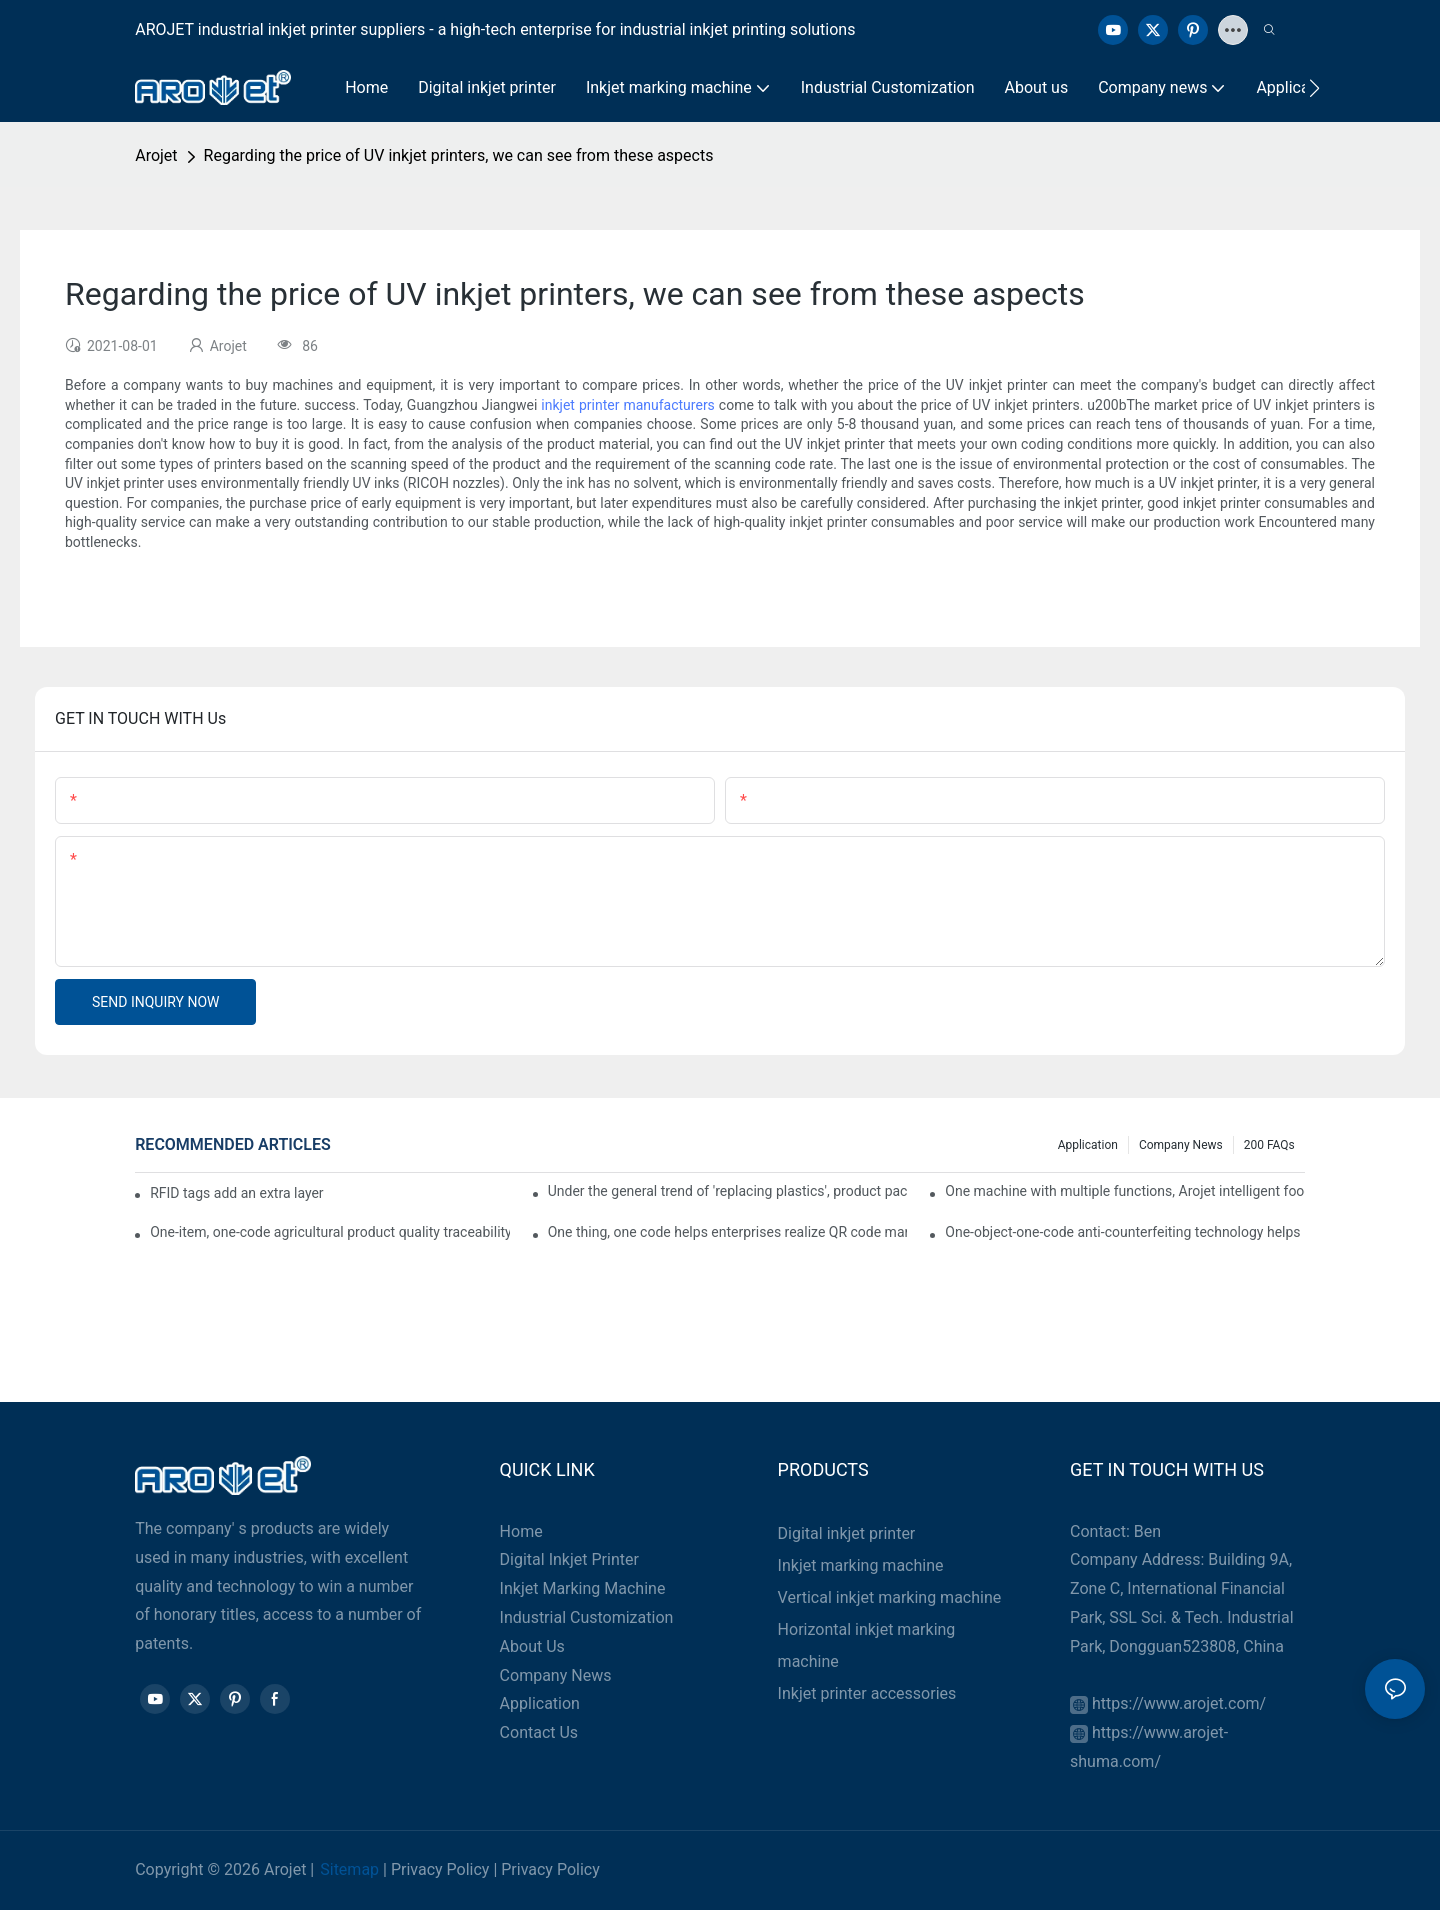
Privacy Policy (440, 1869)
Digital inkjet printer (847, 1533)
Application (1088, 1145)
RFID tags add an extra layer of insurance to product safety (237, 1193)
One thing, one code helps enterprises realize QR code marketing (728, 1232)
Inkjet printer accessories (867, 1693)
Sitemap (349, 1869)
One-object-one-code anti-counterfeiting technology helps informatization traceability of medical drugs (1125, 1232)
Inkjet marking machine (861, 1565)
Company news (1181, 1145)
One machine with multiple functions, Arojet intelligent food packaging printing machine (1125, 1191)
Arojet (156, 155)
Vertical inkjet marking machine (890, 1597)
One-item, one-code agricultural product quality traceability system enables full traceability (330, 1232)
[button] (1314, 88)
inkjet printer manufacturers (628, 405)
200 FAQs (1269, 1145)
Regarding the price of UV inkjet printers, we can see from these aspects (459, 155)
